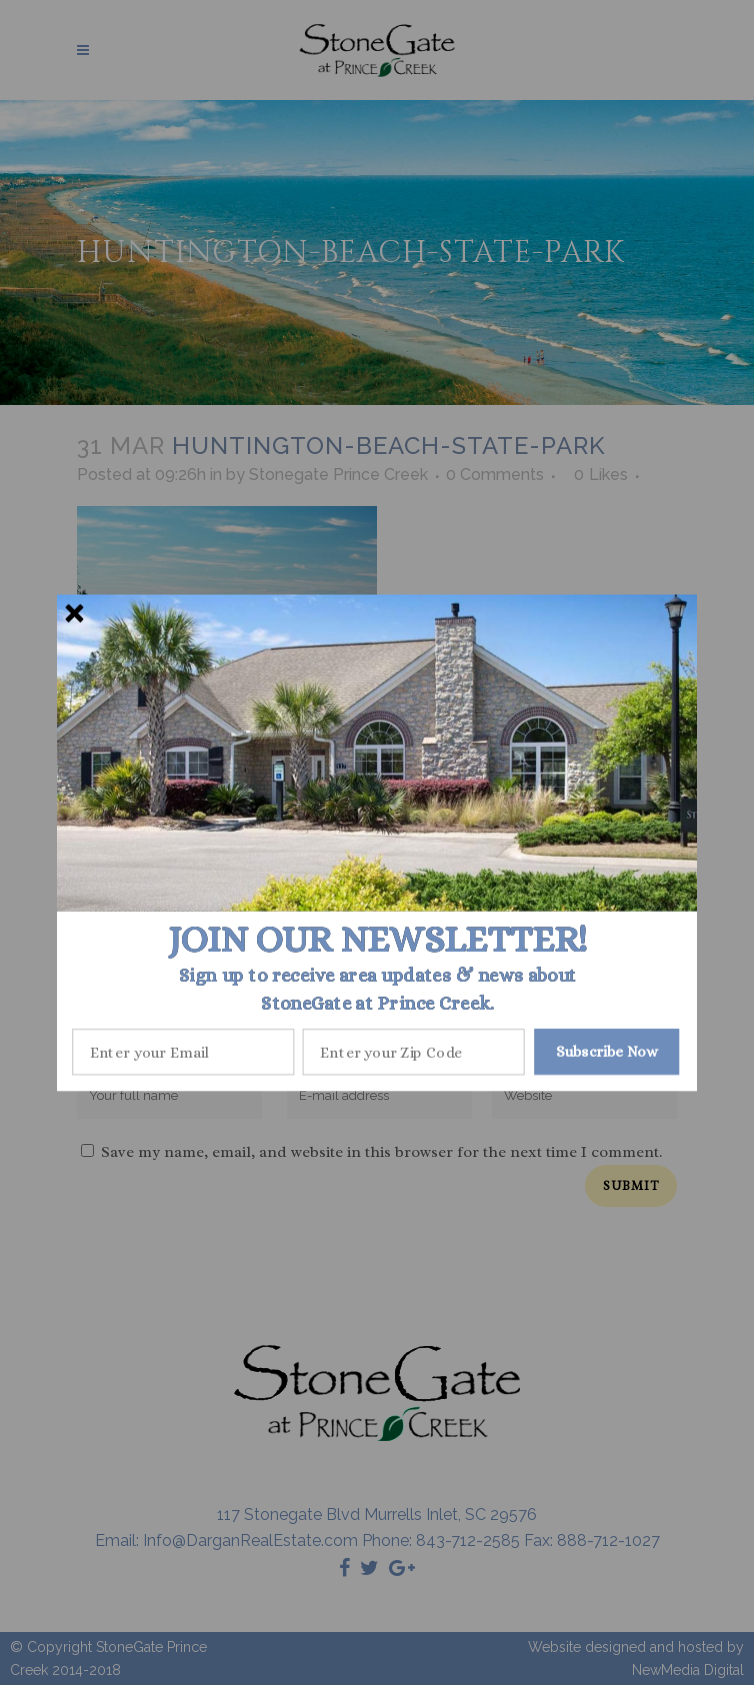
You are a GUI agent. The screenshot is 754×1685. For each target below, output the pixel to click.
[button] (377, 939)
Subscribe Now (607, 1050)
